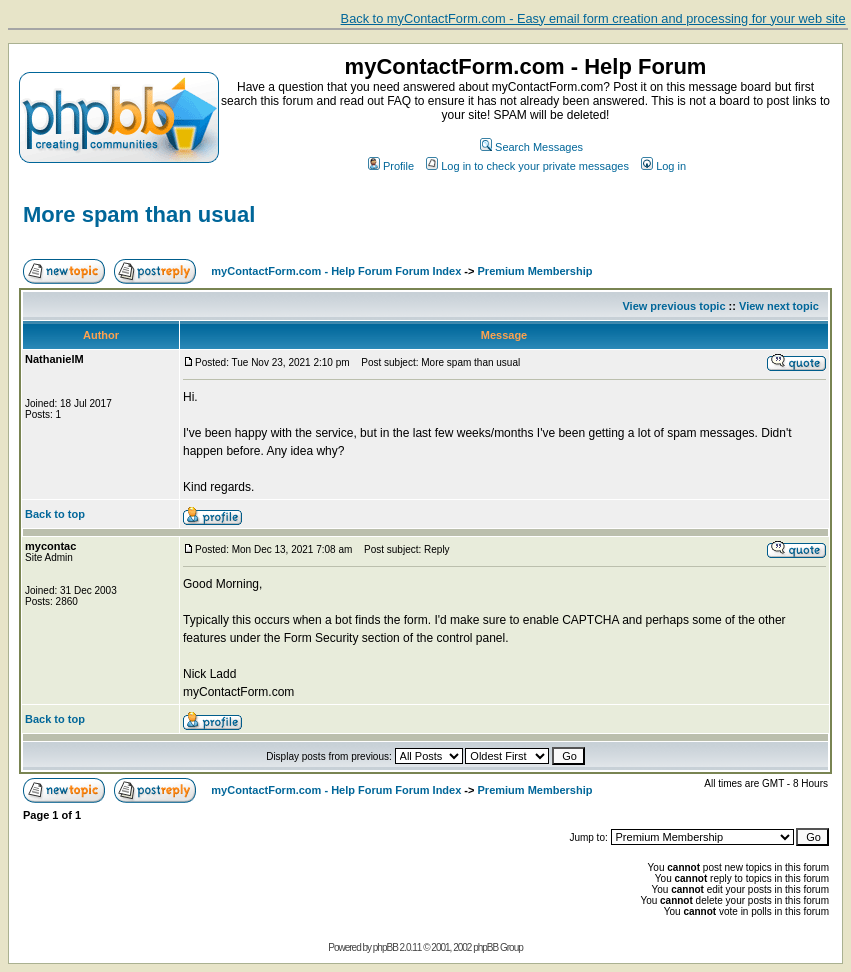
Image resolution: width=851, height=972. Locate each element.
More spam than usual (139, 214)
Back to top (55, 514)
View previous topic (673, 306)
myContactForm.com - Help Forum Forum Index (336, 271)
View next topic (779, 306)
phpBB (385, 947)
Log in (663, 166)
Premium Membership (535, 271)
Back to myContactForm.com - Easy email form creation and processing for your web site (593, 18)
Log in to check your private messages (527, 166)
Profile (391, 166)
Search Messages (531, 147)
